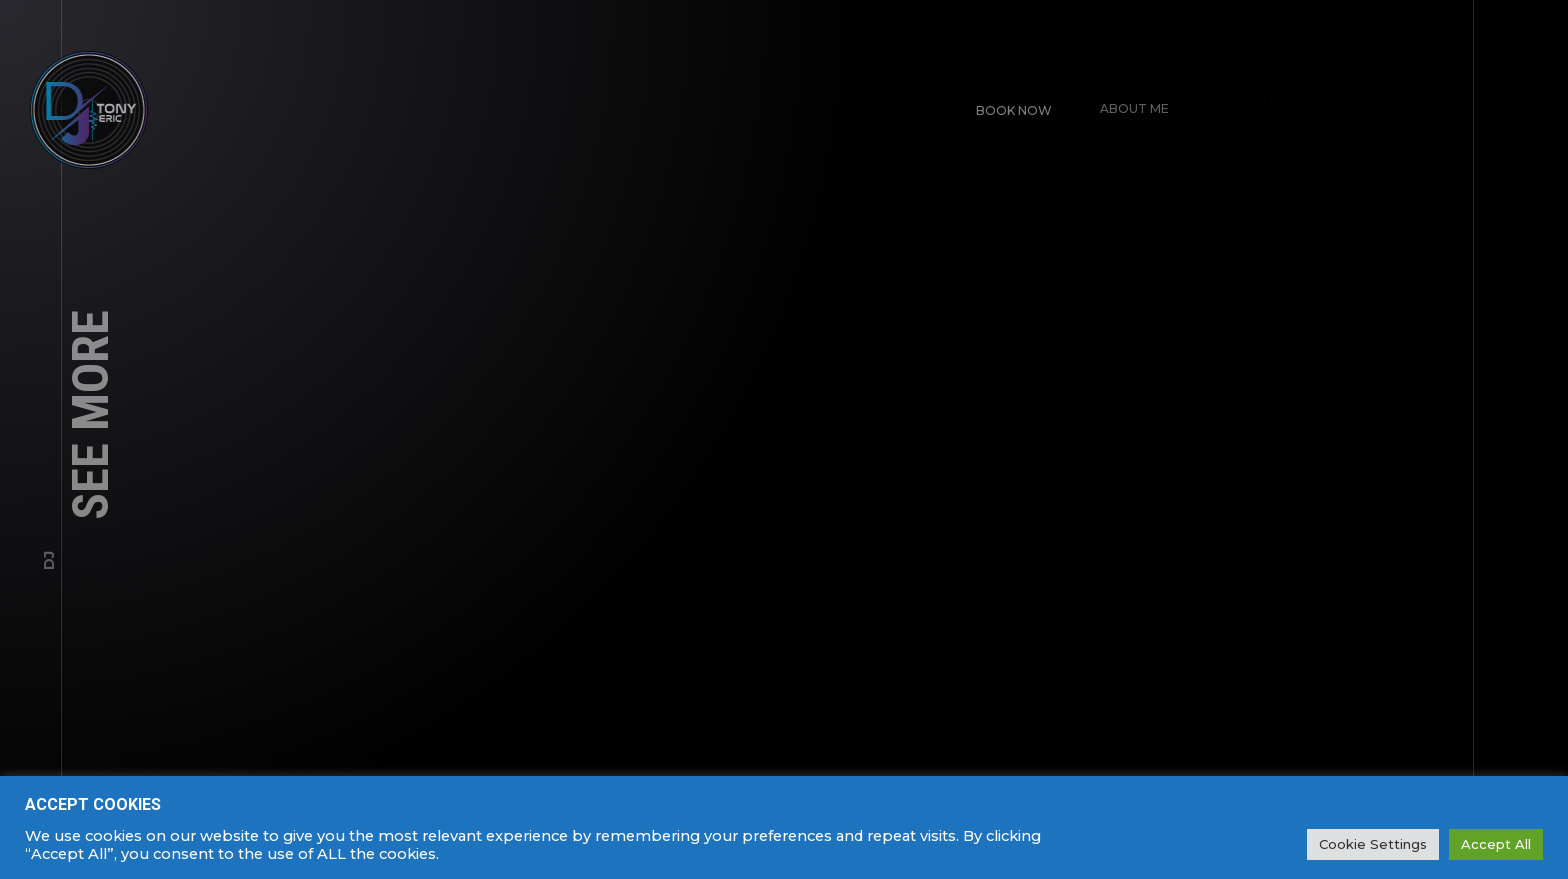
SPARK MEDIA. (1518, 840)
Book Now (1005, 101)
